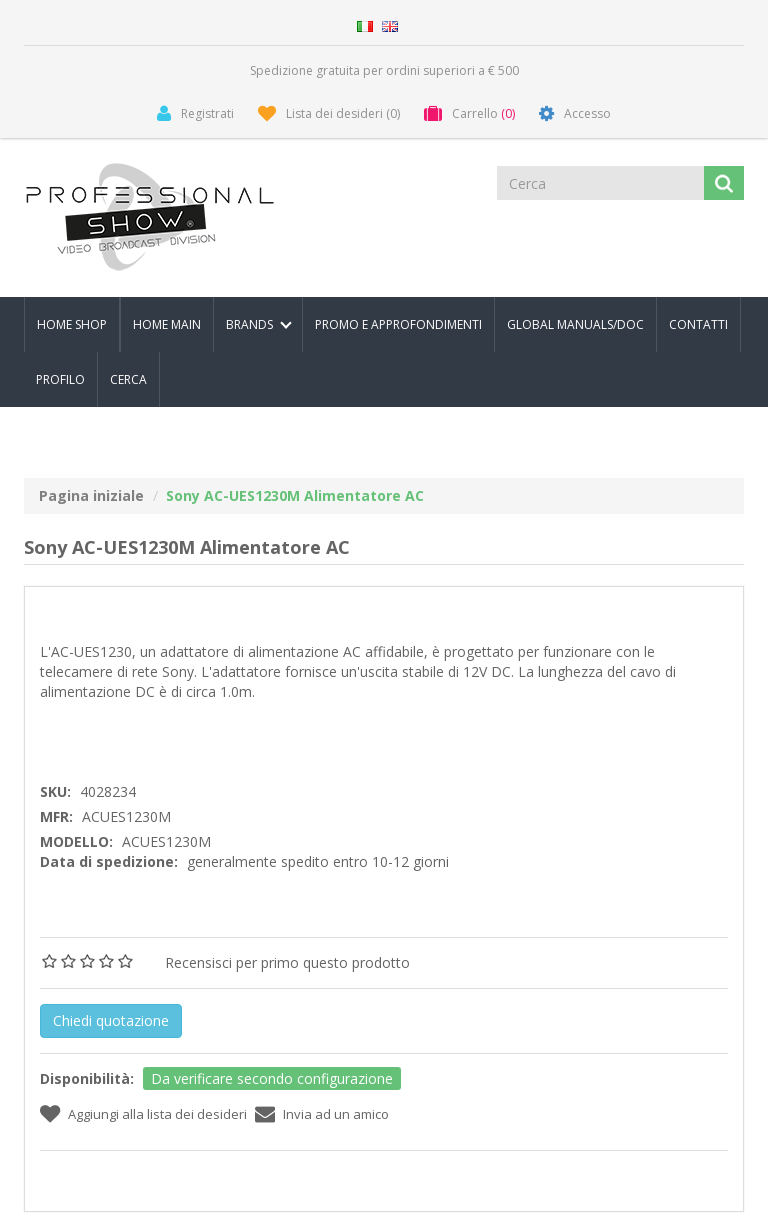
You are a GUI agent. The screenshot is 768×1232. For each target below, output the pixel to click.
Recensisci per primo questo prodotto (287, 962)
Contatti (698, 324)
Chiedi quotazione (111, 1020)
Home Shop (72, 324)
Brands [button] (259, 324)
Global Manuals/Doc (575, 324)
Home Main (167, 324)
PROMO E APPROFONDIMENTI (398, 324)
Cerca (128, 379)
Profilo (60, 379)
